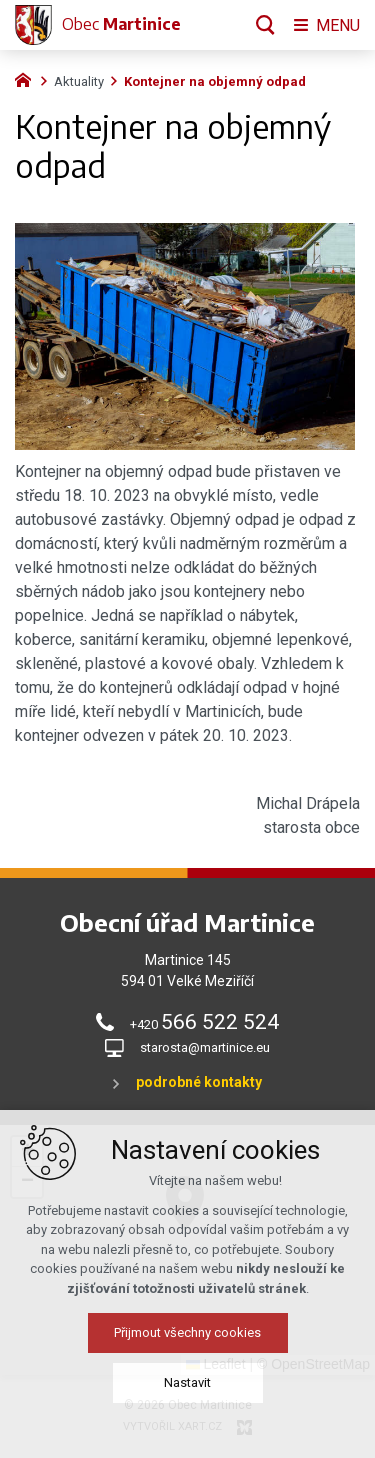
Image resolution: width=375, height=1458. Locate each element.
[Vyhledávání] (265, 25)
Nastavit (187, 1389)
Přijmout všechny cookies (187, 1339)
